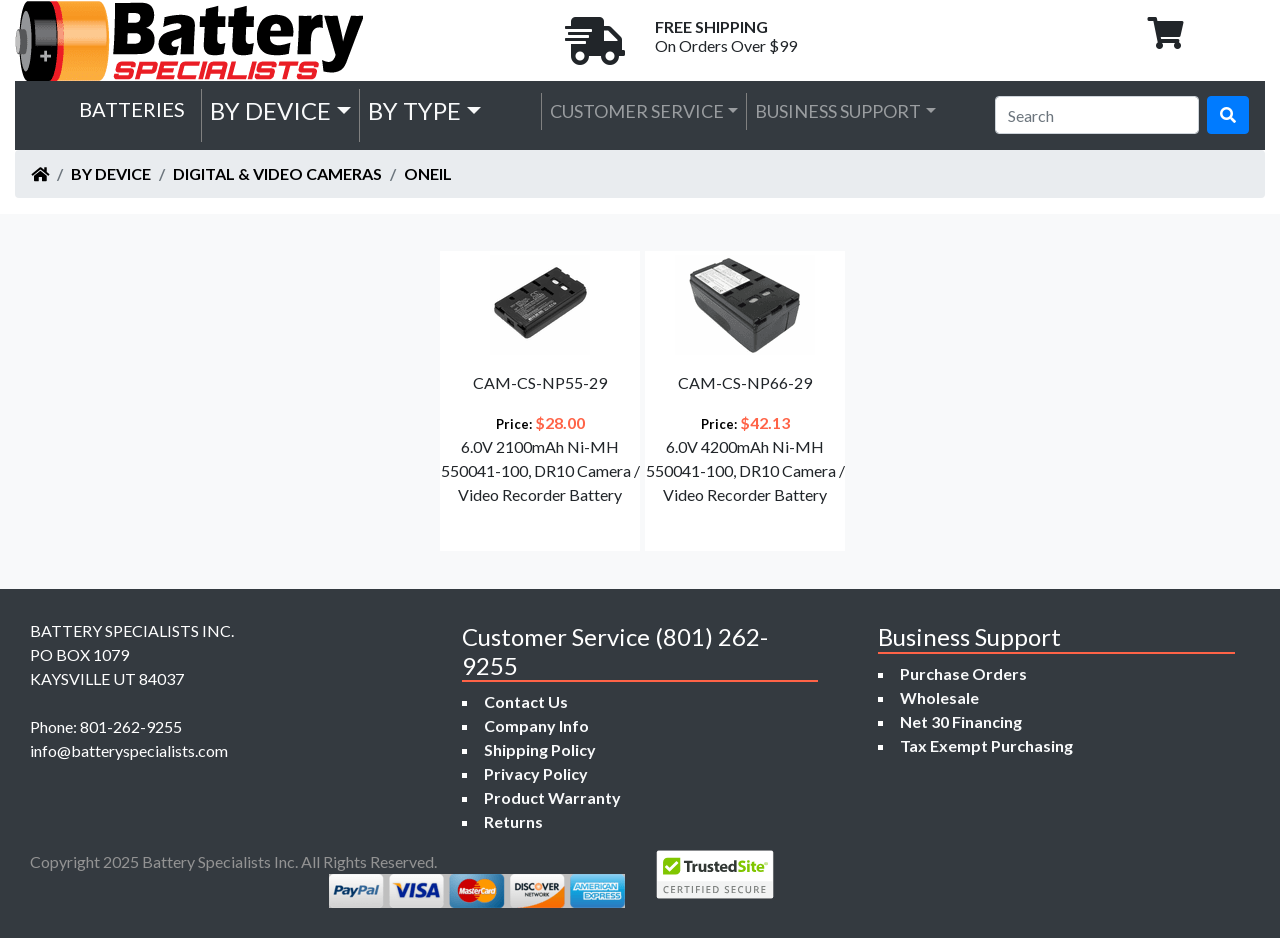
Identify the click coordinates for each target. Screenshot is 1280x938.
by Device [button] (270, 110)
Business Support (838, 111)
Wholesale (939, 697)
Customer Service (637, 111)
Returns (513, 821)
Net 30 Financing (961, 721)
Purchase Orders (963, 673)
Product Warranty (552, 797)
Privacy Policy (536, 773)
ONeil (428, 173)
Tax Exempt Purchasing (986, 745)
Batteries (132, 109)
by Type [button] (414, 110)
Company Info (536, 725)
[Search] (1097, 115)
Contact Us (526, 701)
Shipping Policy (540, 749)
